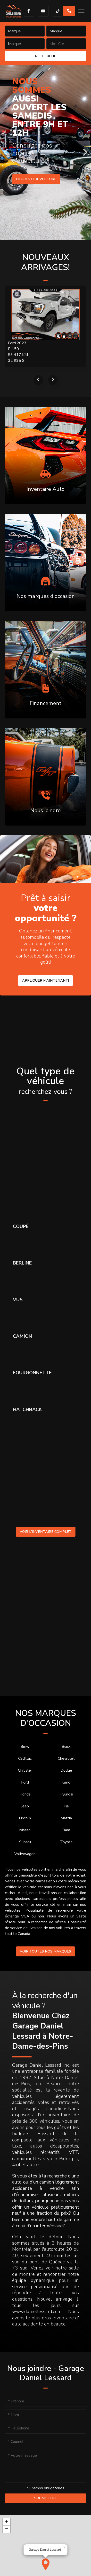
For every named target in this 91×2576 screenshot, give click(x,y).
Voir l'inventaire (33, 169)
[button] (46, 2564)
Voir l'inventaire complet (46, 1531)
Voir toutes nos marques (45, 1951)
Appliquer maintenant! (45, 980)
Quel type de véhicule (45, 1080)
